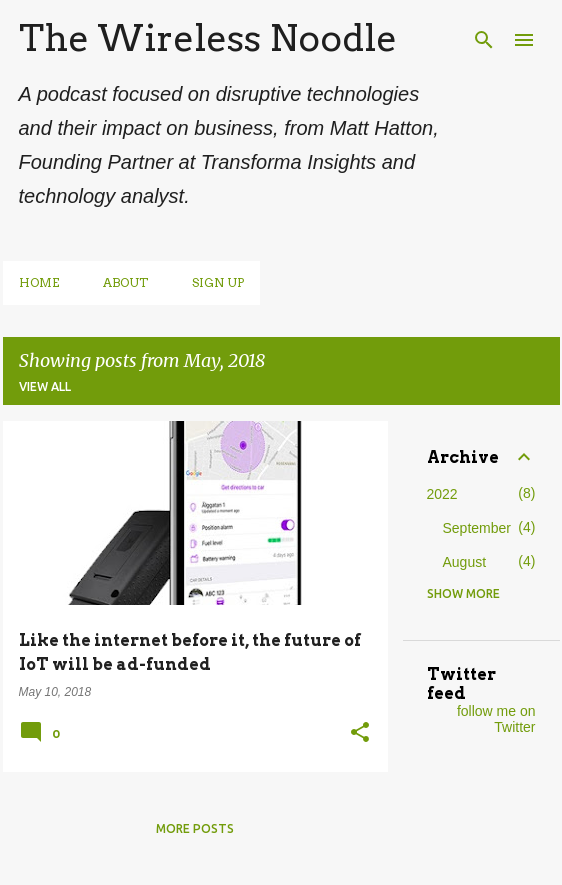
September (477, 528)
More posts (195, 828)
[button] (360, 734)
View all (45, 386)
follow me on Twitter (496, 719)
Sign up (218, 282)
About (125, 282)
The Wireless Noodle (208, 38)
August (465, 562)
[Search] (484, 40)
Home (39, 282)
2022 (442, 494)
